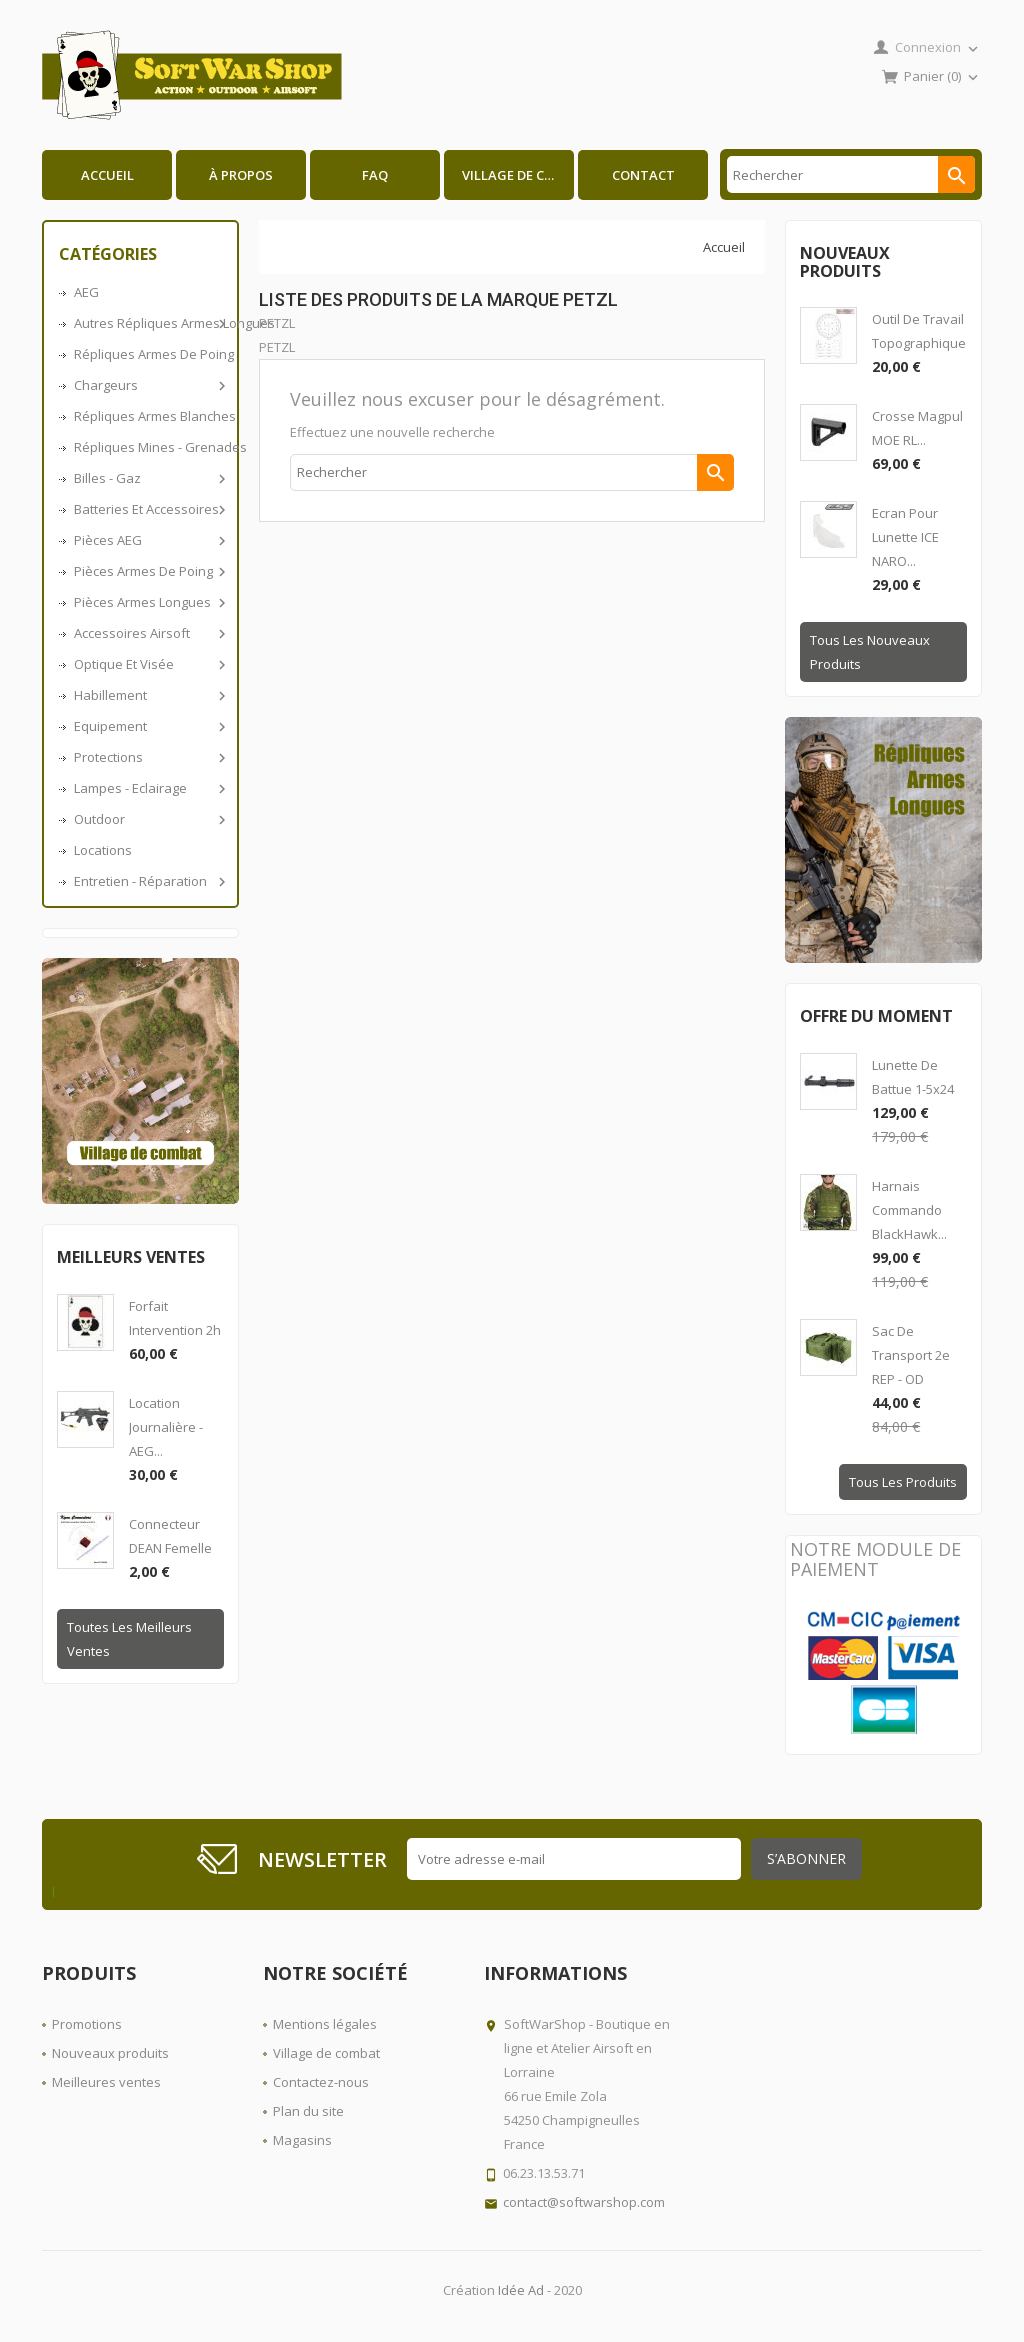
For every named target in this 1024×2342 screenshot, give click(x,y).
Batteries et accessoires (148, 509)
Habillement (148, 695)
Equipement (148, 726)
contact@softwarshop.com (584, 2202)
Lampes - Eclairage (148, 788)
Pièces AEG (148, 540)
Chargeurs (148, 385)
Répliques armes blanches (148, 416)
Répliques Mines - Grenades (148, 447)
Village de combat (518, 175)
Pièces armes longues (148, 602)
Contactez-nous (321, 2082)
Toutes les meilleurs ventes (129, 1639)
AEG (86, 292)
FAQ (375, 175)
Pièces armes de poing (148, 571)
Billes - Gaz (148, 478)
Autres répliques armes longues (148, 323)
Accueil (107, 175)
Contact (643, 175)
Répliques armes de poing (148, 354)
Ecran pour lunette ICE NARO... (905, 537)
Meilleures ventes (106, 2082)
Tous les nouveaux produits (870, 652)
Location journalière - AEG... (166, 1427)
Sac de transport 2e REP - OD (911, 1355)
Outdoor (148, 819)
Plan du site (308, 2111)
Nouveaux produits (110, 2053)
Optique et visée (148, 664)
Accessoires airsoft (148, 633)
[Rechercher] (851, 174)
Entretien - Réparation (148, 881)
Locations (103, 850)
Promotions (87, 2024)
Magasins (302, 2140)
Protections (148, 757)
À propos (241, 175)
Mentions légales (325, 2024)
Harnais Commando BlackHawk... (909, 1210)
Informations (555, 1973)
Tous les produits (903, 1482)
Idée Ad (521, 2290)
